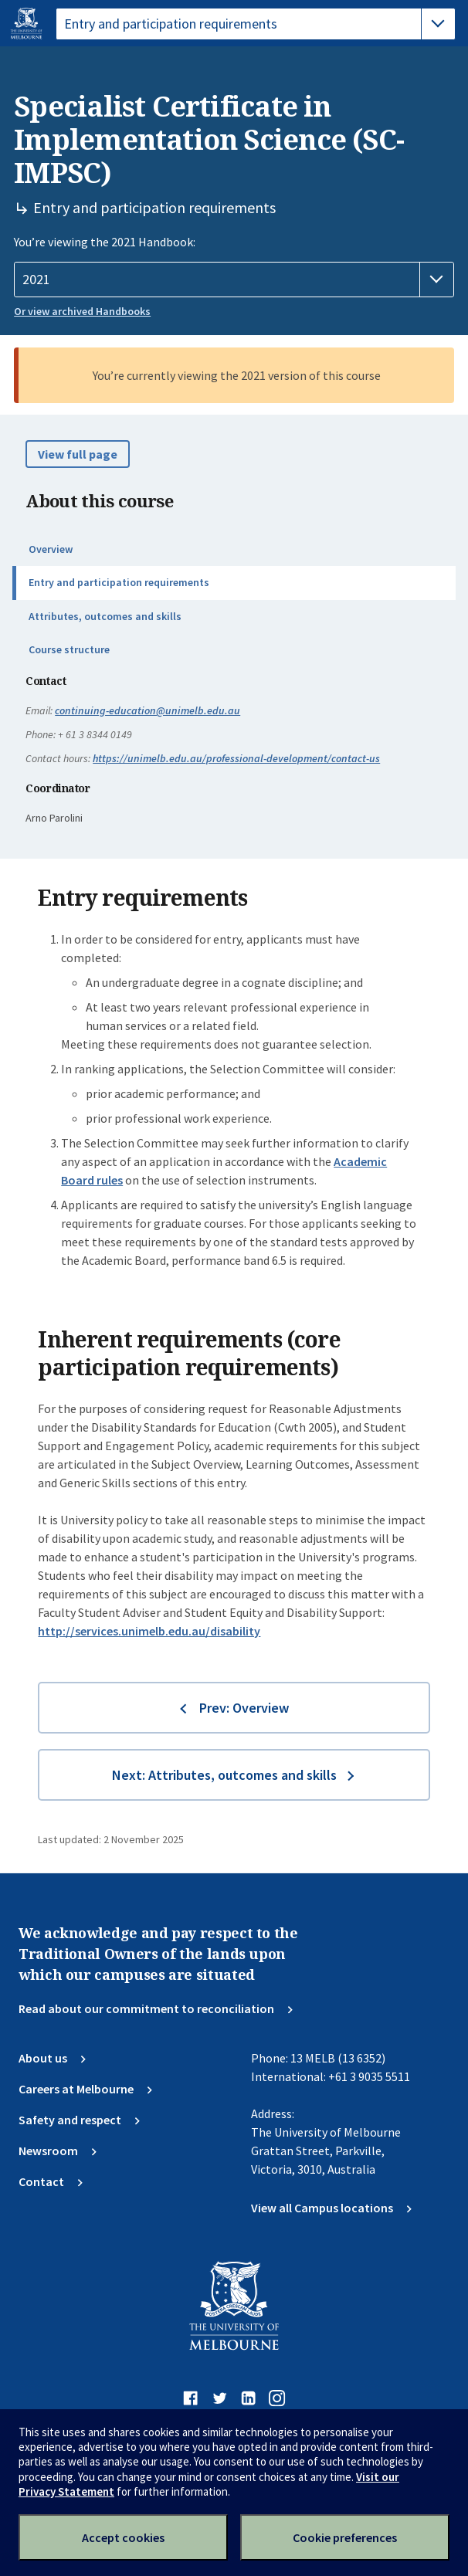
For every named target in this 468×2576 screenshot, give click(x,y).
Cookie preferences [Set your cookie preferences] (345, 2537)
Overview (51, 549)
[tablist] (255, 23)
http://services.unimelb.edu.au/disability (149, 1631)
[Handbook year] (234, 280)
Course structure (69, 649)
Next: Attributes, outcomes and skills (224, 1775)
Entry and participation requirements (119, 582)
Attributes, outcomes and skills (105, 616)
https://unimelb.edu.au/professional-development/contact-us (236, 758)
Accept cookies (123, 2537)
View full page (77, 454)
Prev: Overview (244, 1708)
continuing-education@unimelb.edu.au (147, 710)
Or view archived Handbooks (82, 311)
